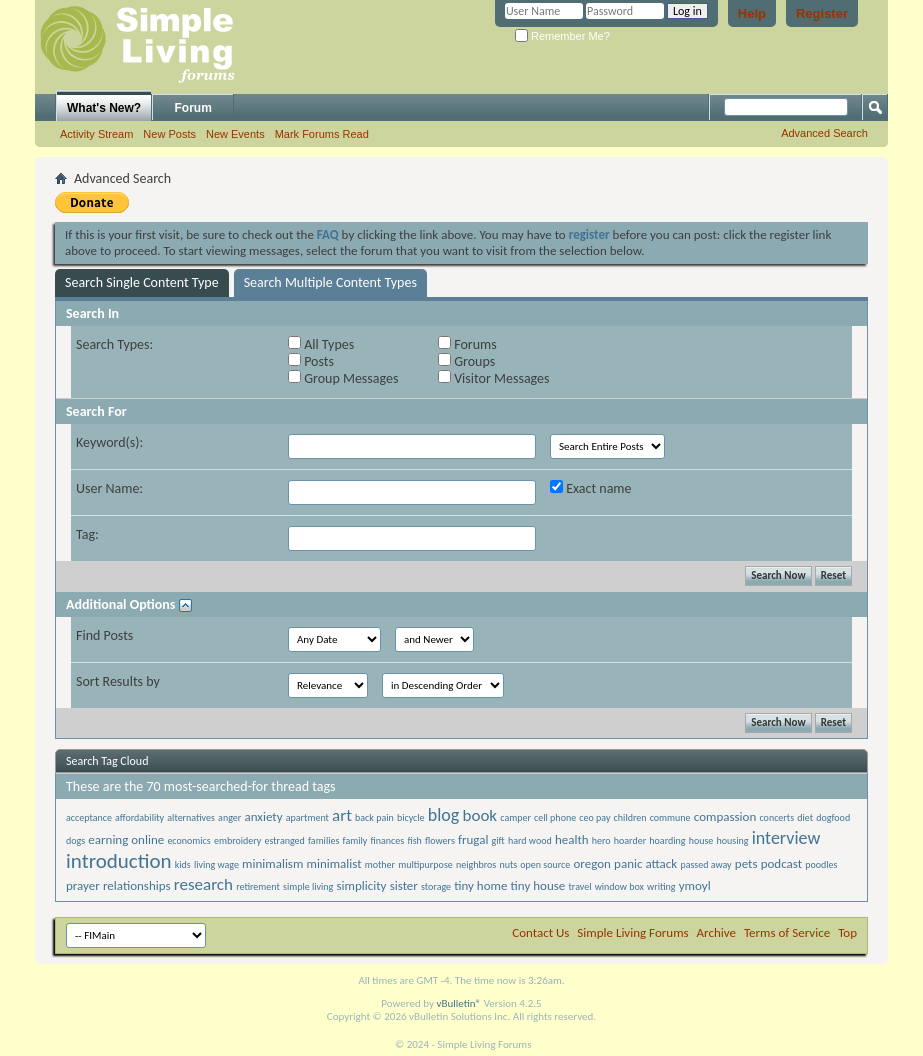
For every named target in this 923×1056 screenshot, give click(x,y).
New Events (235, 134)
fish (414, 840)
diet (805, 817)
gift (498, 840)
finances (388, 840)
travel (580, 886)
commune (670, 817)
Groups (466, 361)
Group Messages (343, 378)
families (323, 840)
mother (380, 864)
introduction (119, 861)
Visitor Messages (494, 378)
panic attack (645, 863)
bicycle (411, 817)
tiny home (480, 885)
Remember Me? (562, 36)
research (203, 884)
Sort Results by (118, 681)
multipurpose (425, 864)
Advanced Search (824, 133)
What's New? (104, 108)
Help (752, 13)
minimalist (334, 863)
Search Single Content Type (142, 282)
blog (444, 815)
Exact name (591, 488)
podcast (781, 863)
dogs (75, 840)
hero (601, 840)
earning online (126, 839)
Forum (193, 108)
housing (733, 840)
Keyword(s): (109, 442)
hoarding (667, 840)
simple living (308, 886)
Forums (467, 344)
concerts (776, 817)
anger (229, 817)
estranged (285, 840)
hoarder (630, 840)
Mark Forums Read (322, 134)
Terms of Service (787, 932)
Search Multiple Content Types (330, 282)
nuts (508, 864)
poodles (821, 864)
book (479, 815)
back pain (374, 817)
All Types (321, 344)
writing (661, 886)
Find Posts (104, 635)
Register (822, 13)
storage (436, 886)
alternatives (191, 817)
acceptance (89, 817)
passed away (705, 864)
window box (619, 886)
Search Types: (114, 344)
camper (515, 817)
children (630, 817)
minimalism (272, 863)
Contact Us (540, 932)
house (701, 840)
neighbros (476, 864)
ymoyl (695, 885)
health (572, 839)
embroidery (237, 840)
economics (188, 840)
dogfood (833, 817)
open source (545, 864)
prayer (83, 885)
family (355, 840)
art (342, 815)
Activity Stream (96, 134)
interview (786, 838)
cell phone (555, 817)
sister (404, 885)
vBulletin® (458, 1003)
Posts (311, 361)
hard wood (530, 840)
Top (847, 932)
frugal (473, 839)
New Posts (169, 134)
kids (183, 864)
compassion (725, 816)
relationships (137, 885)
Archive (716, 932)
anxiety (263, 816)
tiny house (538, 885)
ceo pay (594, 817)
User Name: (109, 488)
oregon (592, 863)
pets (746, 863)
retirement (258, 886)
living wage (216, 864)
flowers (440, 840)
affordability (139, 817)
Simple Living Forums (632, 932)
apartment (307, 817)
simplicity (362, 885)
